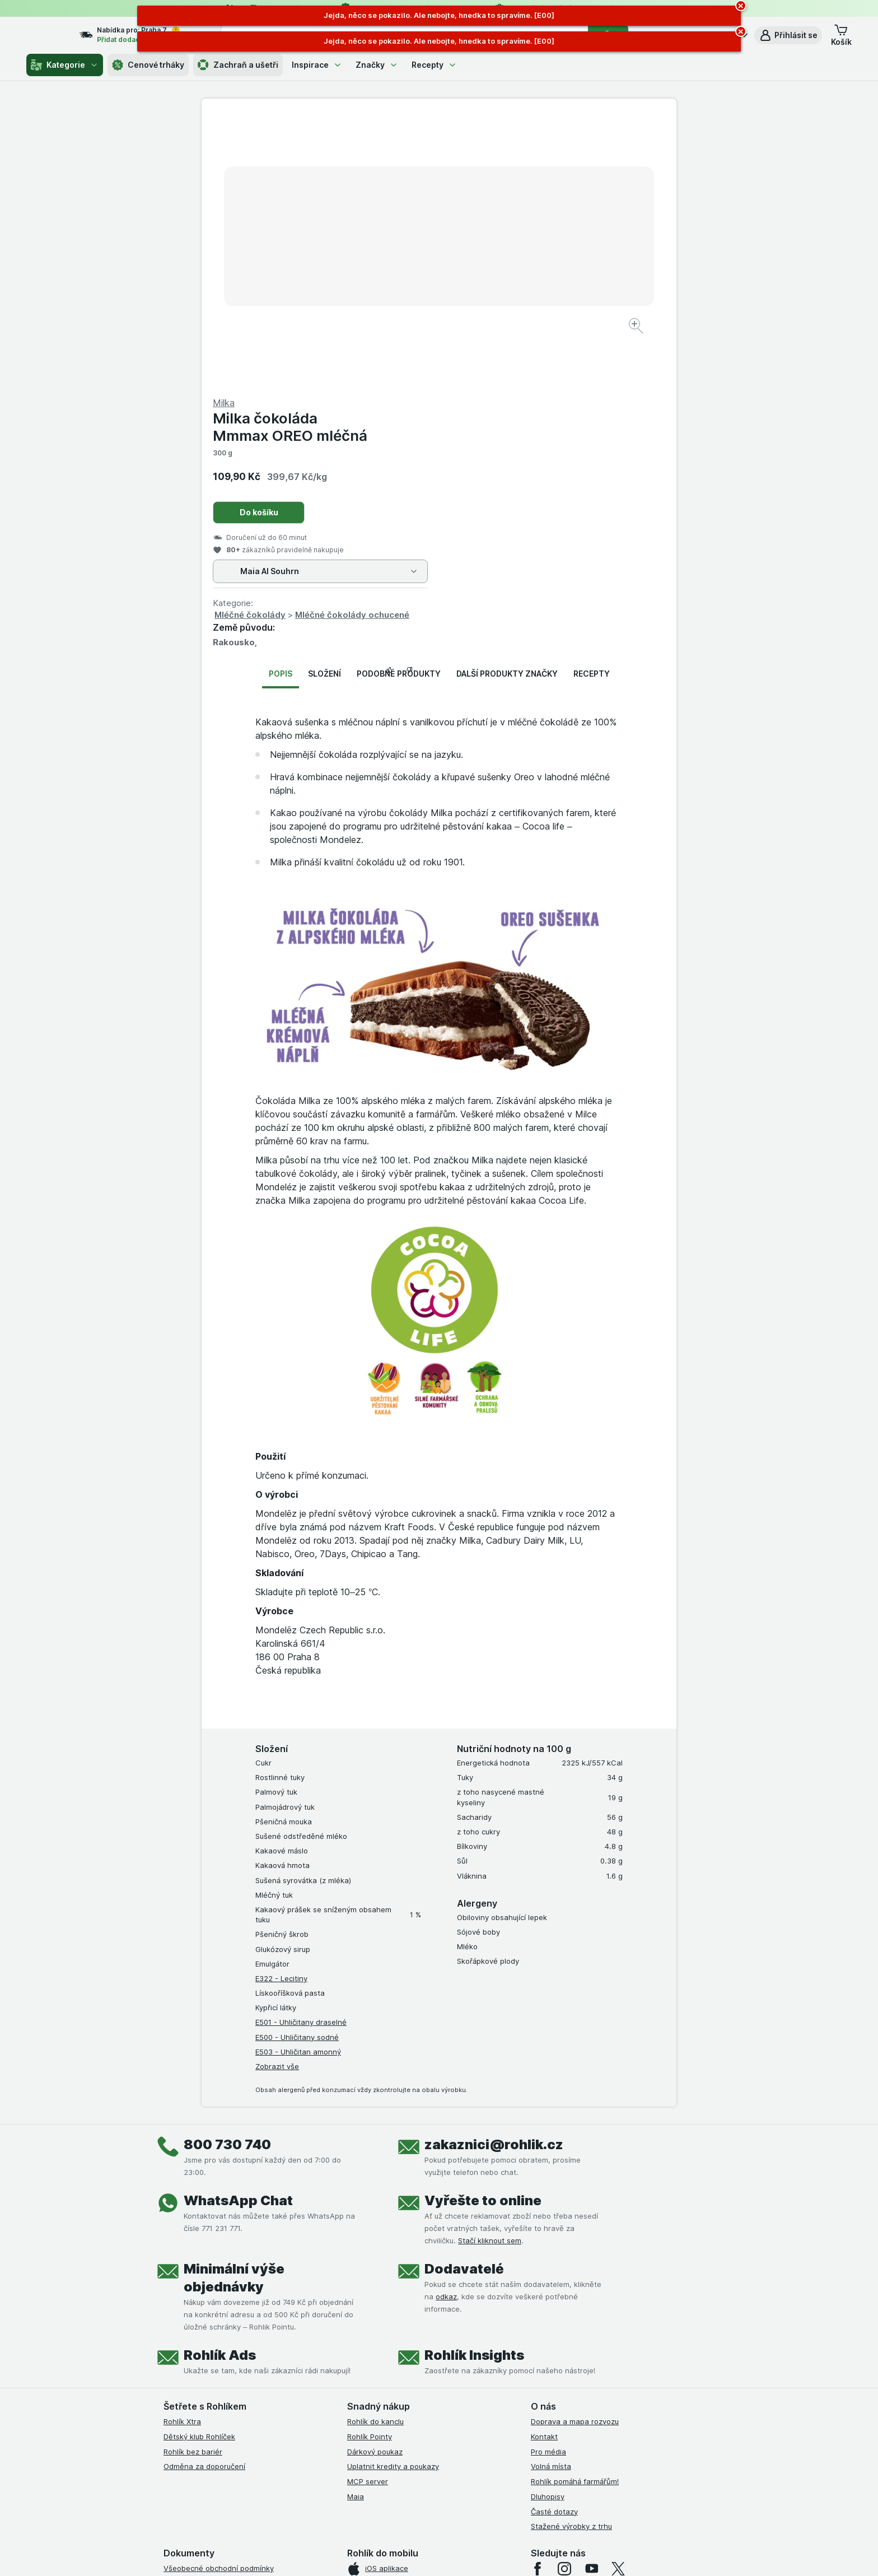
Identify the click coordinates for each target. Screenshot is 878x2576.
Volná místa (551, 2196)
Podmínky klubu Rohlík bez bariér (221, 2358)
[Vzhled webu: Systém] (387, 2553)
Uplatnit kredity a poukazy (393, 2196)
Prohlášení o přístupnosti (207, 2433)
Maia (355, 2227)
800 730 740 (227, 1875)
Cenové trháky (148, 65)
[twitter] (618, 2299)
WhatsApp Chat (238, 1931)
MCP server (367, 2211)
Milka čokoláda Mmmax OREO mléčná (527, 157)
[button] (788, 35)
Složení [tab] (324, 404)
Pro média (548, 2182)
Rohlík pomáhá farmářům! (575, 2211)
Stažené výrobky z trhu (571, 2256)
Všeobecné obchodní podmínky (219, 2298)
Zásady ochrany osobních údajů (219, 2373)
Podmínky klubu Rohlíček (206, 2343)
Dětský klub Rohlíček (199, 2167)
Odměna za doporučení (204, 2196)
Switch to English (457, 2507)
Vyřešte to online (482, 1931)
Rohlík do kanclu (375, 2152)
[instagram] (564, 2299)
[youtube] (591, 2299)
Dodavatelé (464, 1999)
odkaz (446, 2027)
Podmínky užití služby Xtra (209, 2313)
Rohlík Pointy (369, 2167)
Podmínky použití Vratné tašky (217, 2388)
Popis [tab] (280, 404)
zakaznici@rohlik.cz (493, 1875)
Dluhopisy (547, 2227)
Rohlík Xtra (182, 2152)
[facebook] (537, 2299)
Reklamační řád (190, 2403)
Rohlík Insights (474, 2085)
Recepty (434, 64)
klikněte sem (290, 2480)
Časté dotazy (554, 2242)
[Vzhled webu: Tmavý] (492, 2553)
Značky (377, 64)
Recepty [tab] (591, 404)
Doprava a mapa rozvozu (575, 2152)
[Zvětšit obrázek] (399, 291)
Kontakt (544, 2167)
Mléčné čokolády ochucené (590, 345)
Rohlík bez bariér (193, 2182)
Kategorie (65, 65)
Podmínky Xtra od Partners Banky (222, 2329)
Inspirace (317, 64)
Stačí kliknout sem (489, 1971)
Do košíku (496, 243)
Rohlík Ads (220, 2085)
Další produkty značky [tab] (507, 404)
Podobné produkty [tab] (399, 404)
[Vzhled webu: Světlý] (440, 2553)
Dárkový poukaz (375, 2182)
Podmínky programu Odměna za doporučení (240, 2418)
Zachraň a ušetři (238, 65)
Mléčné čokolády (487, 345)
